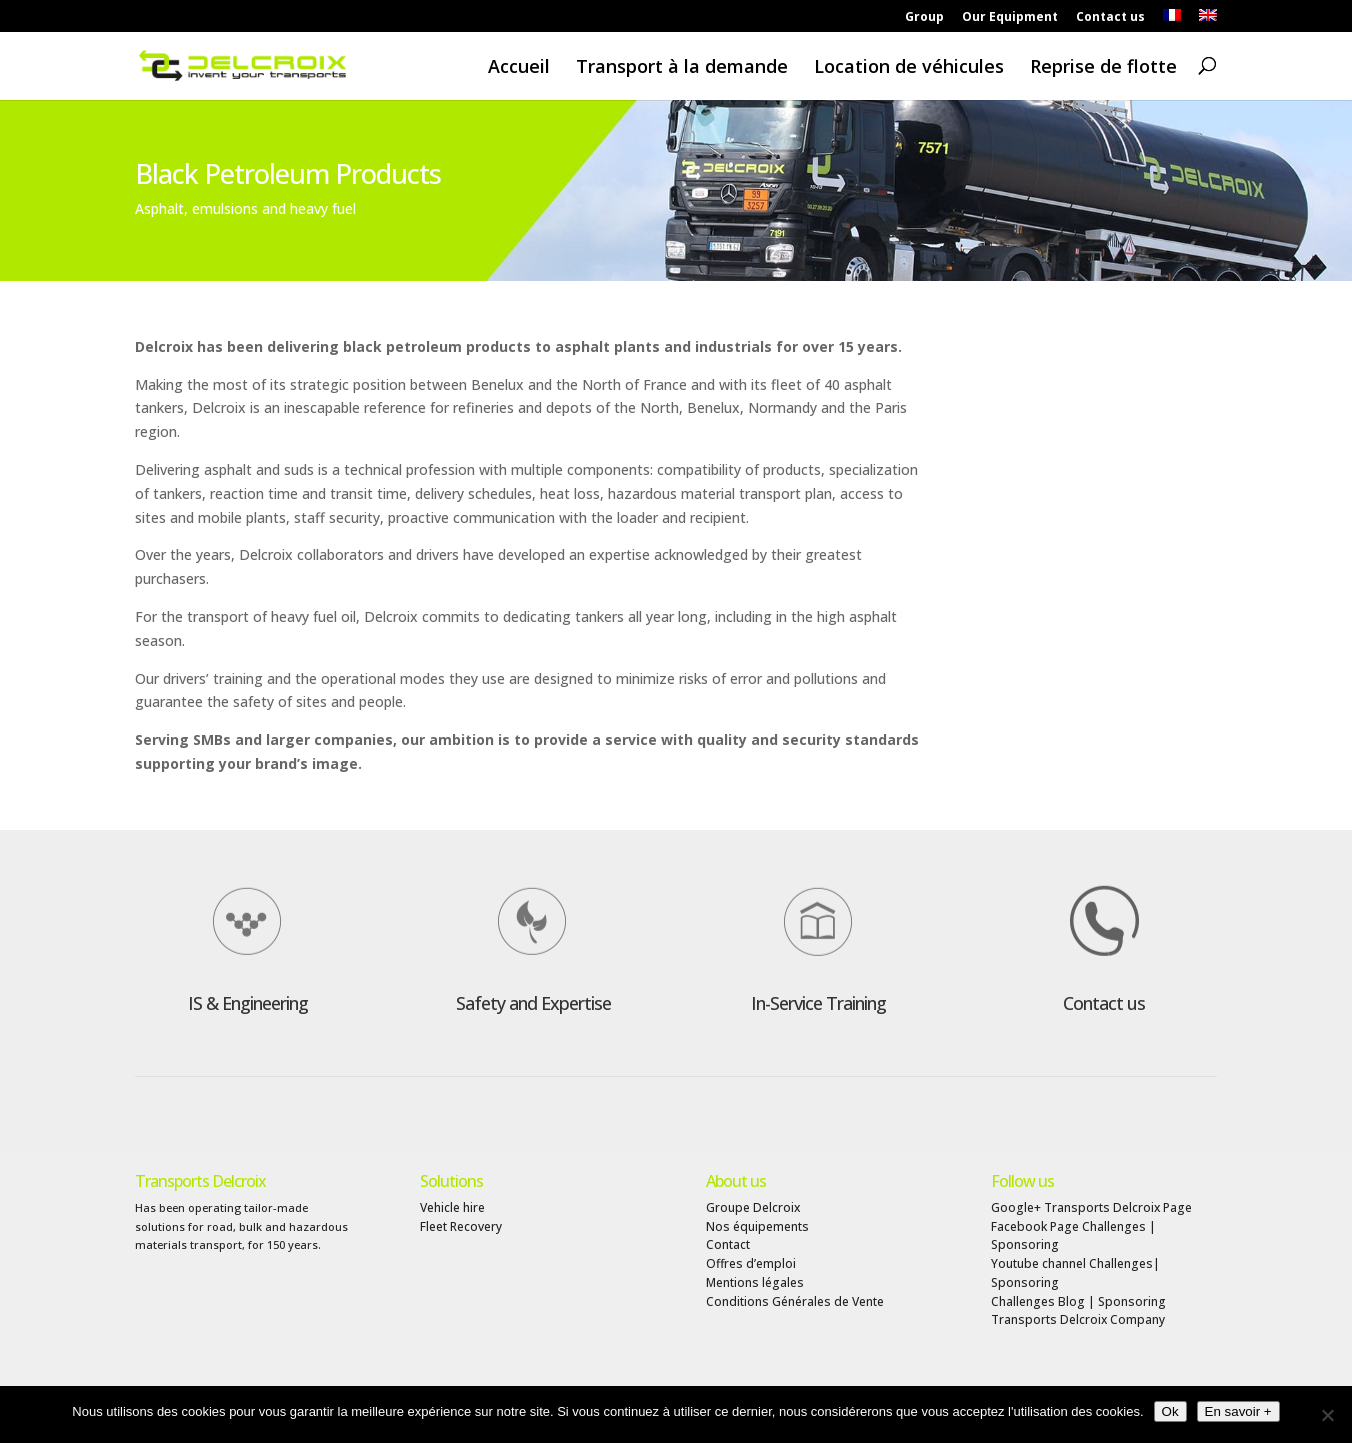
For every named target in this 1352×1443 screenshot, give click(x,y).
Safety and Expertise (533, 1003)
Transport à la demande (682, 67)
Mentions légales (755, 1282)
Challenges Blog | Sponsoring (1078, 1301)
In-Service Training (818, 1003)
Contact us (1110, 18)
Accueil (519, 67)
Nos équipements (757, 1226)
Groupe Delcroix (753, 1207)
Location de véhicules (909, 67)
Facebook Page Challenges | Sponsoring (1073, 1236)
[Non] (1327, 1415)
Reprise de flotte (1103, 67)
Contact (728, 1244)
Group (924, 18)
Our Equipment (1010, 18)
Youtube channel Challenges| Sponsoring (1075, 1273)
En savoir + (1238, 1411)
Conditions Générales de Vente (795, 1301)
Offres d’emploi (751, 1263)
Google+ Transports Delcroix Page (1091, 1207)
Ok (1170, 1411)
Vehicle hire (452, 1207)
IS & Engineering (248, 1003)
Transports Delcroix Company (1078, 1319)
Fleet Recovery (461, 1226)
